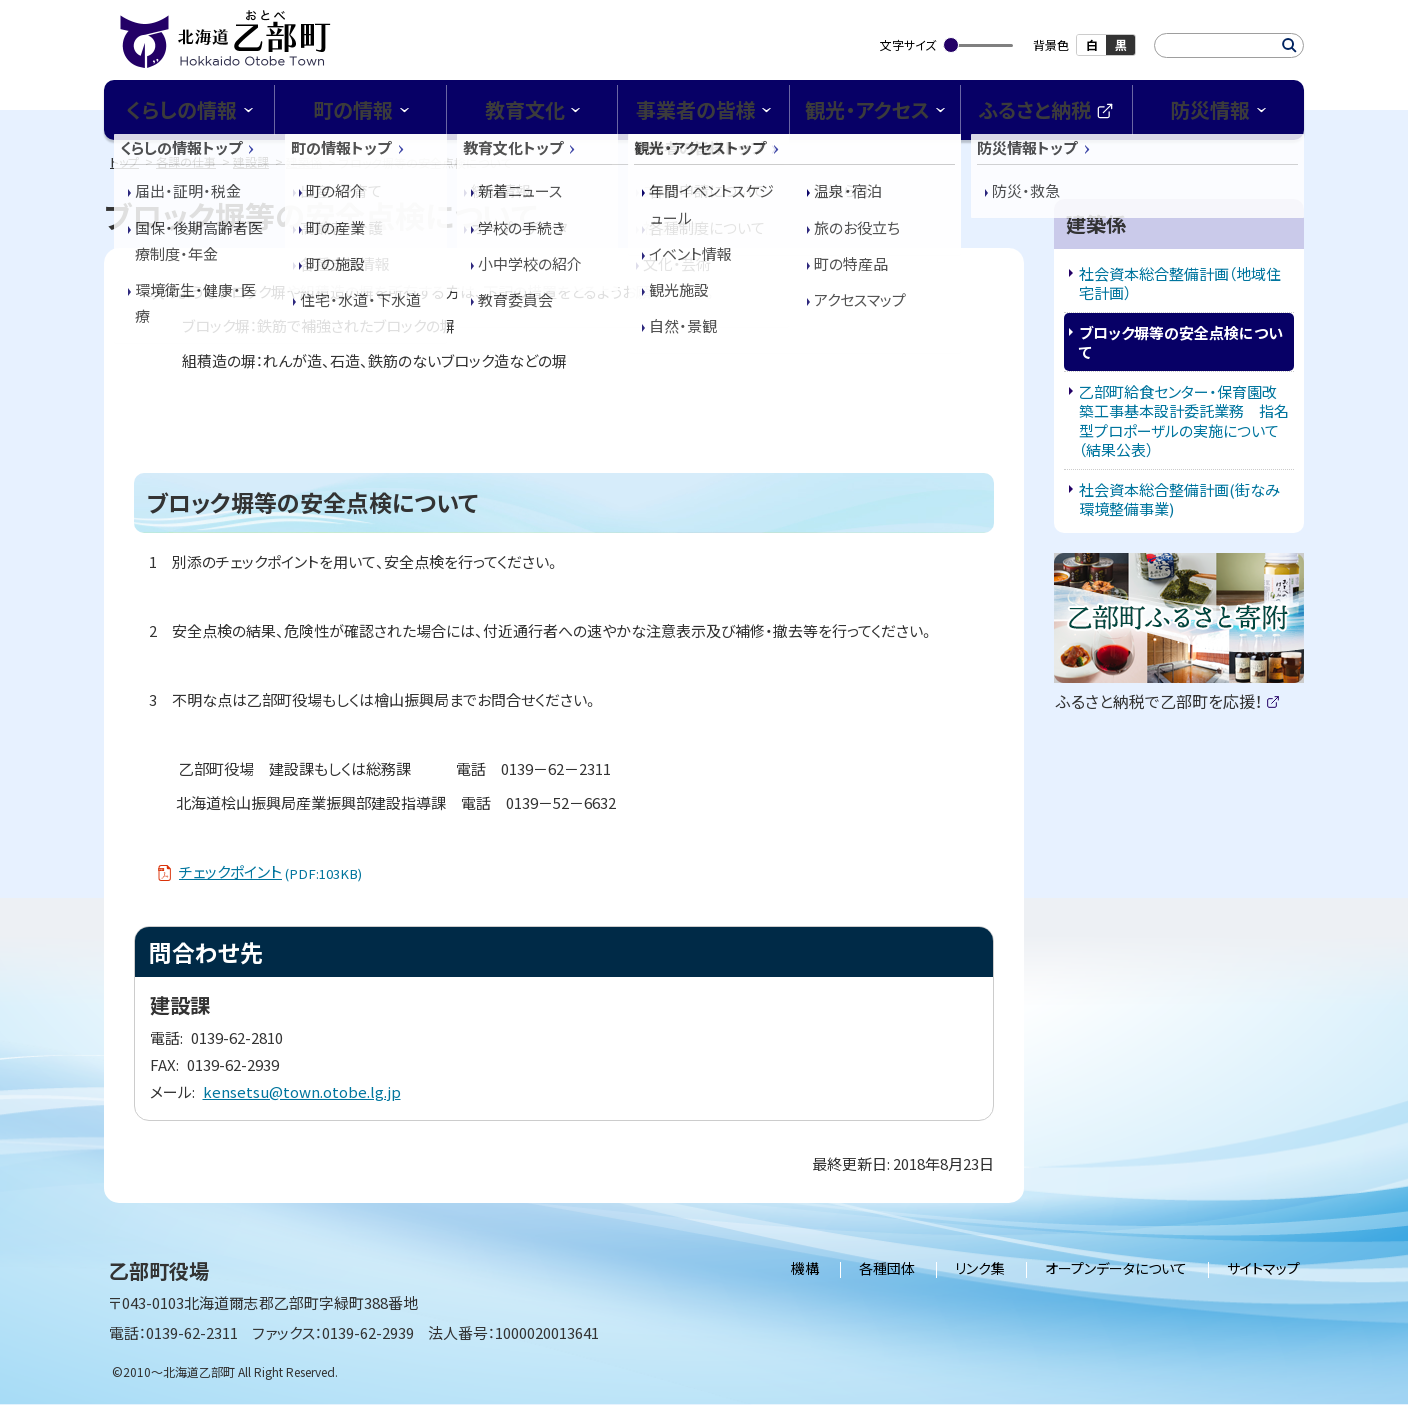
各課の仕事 (186, 161)
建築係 (304, 161)
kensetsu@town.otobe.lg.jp (302, 1091)
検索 (1289, 45)
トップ (124, 161)
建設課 (251, 161)
